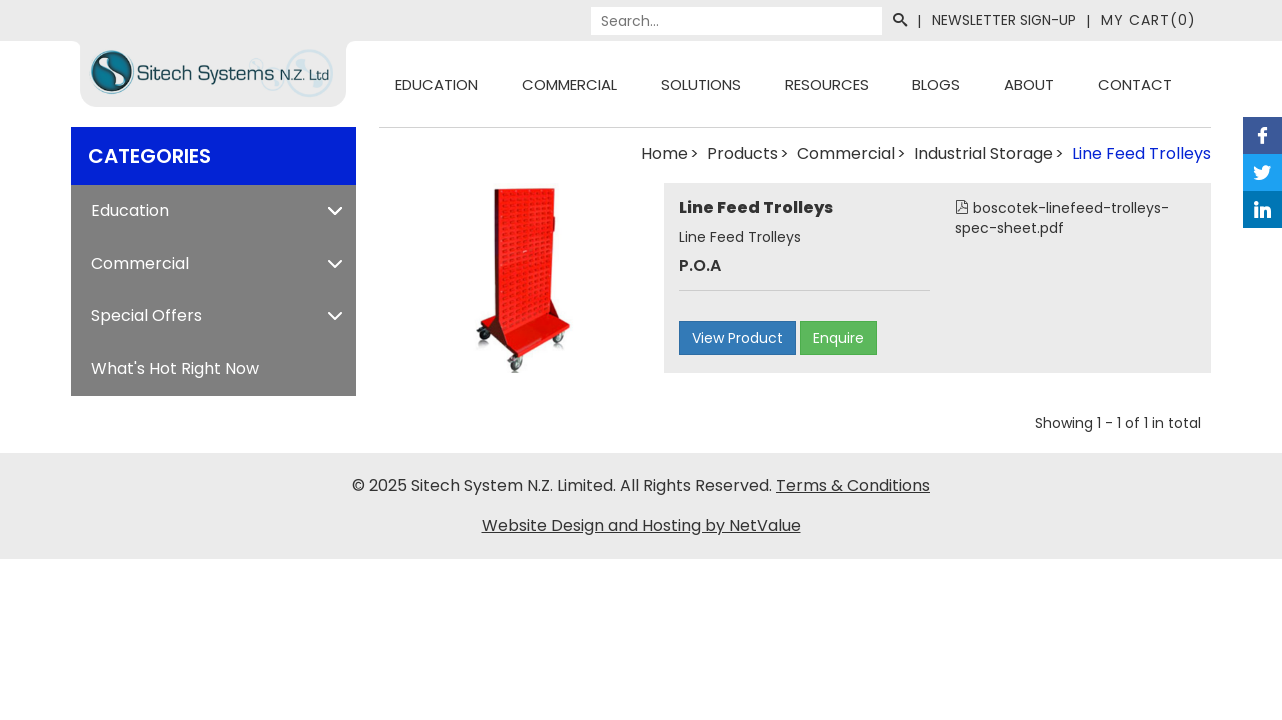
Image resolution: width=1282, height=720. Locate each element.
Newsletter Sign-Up (1004, 20)
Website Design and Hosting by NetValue (641, 525)
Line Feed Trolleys (1141, 153)
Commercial (569, 84)
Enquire (838, 338)
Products (742, 153)
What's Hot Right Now (175, 368)
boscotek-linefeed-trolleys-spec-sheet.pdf (1062, 218)
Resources (827, 84)
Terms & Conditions (853, 485)
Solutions (701, 84)
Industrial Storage (983, 153)
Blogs (936, 84)
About (1029, 84)
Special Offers (146, 315)
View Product (737, 338)
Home (664, 153)
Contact (1135, 84)
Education (436, 84)
